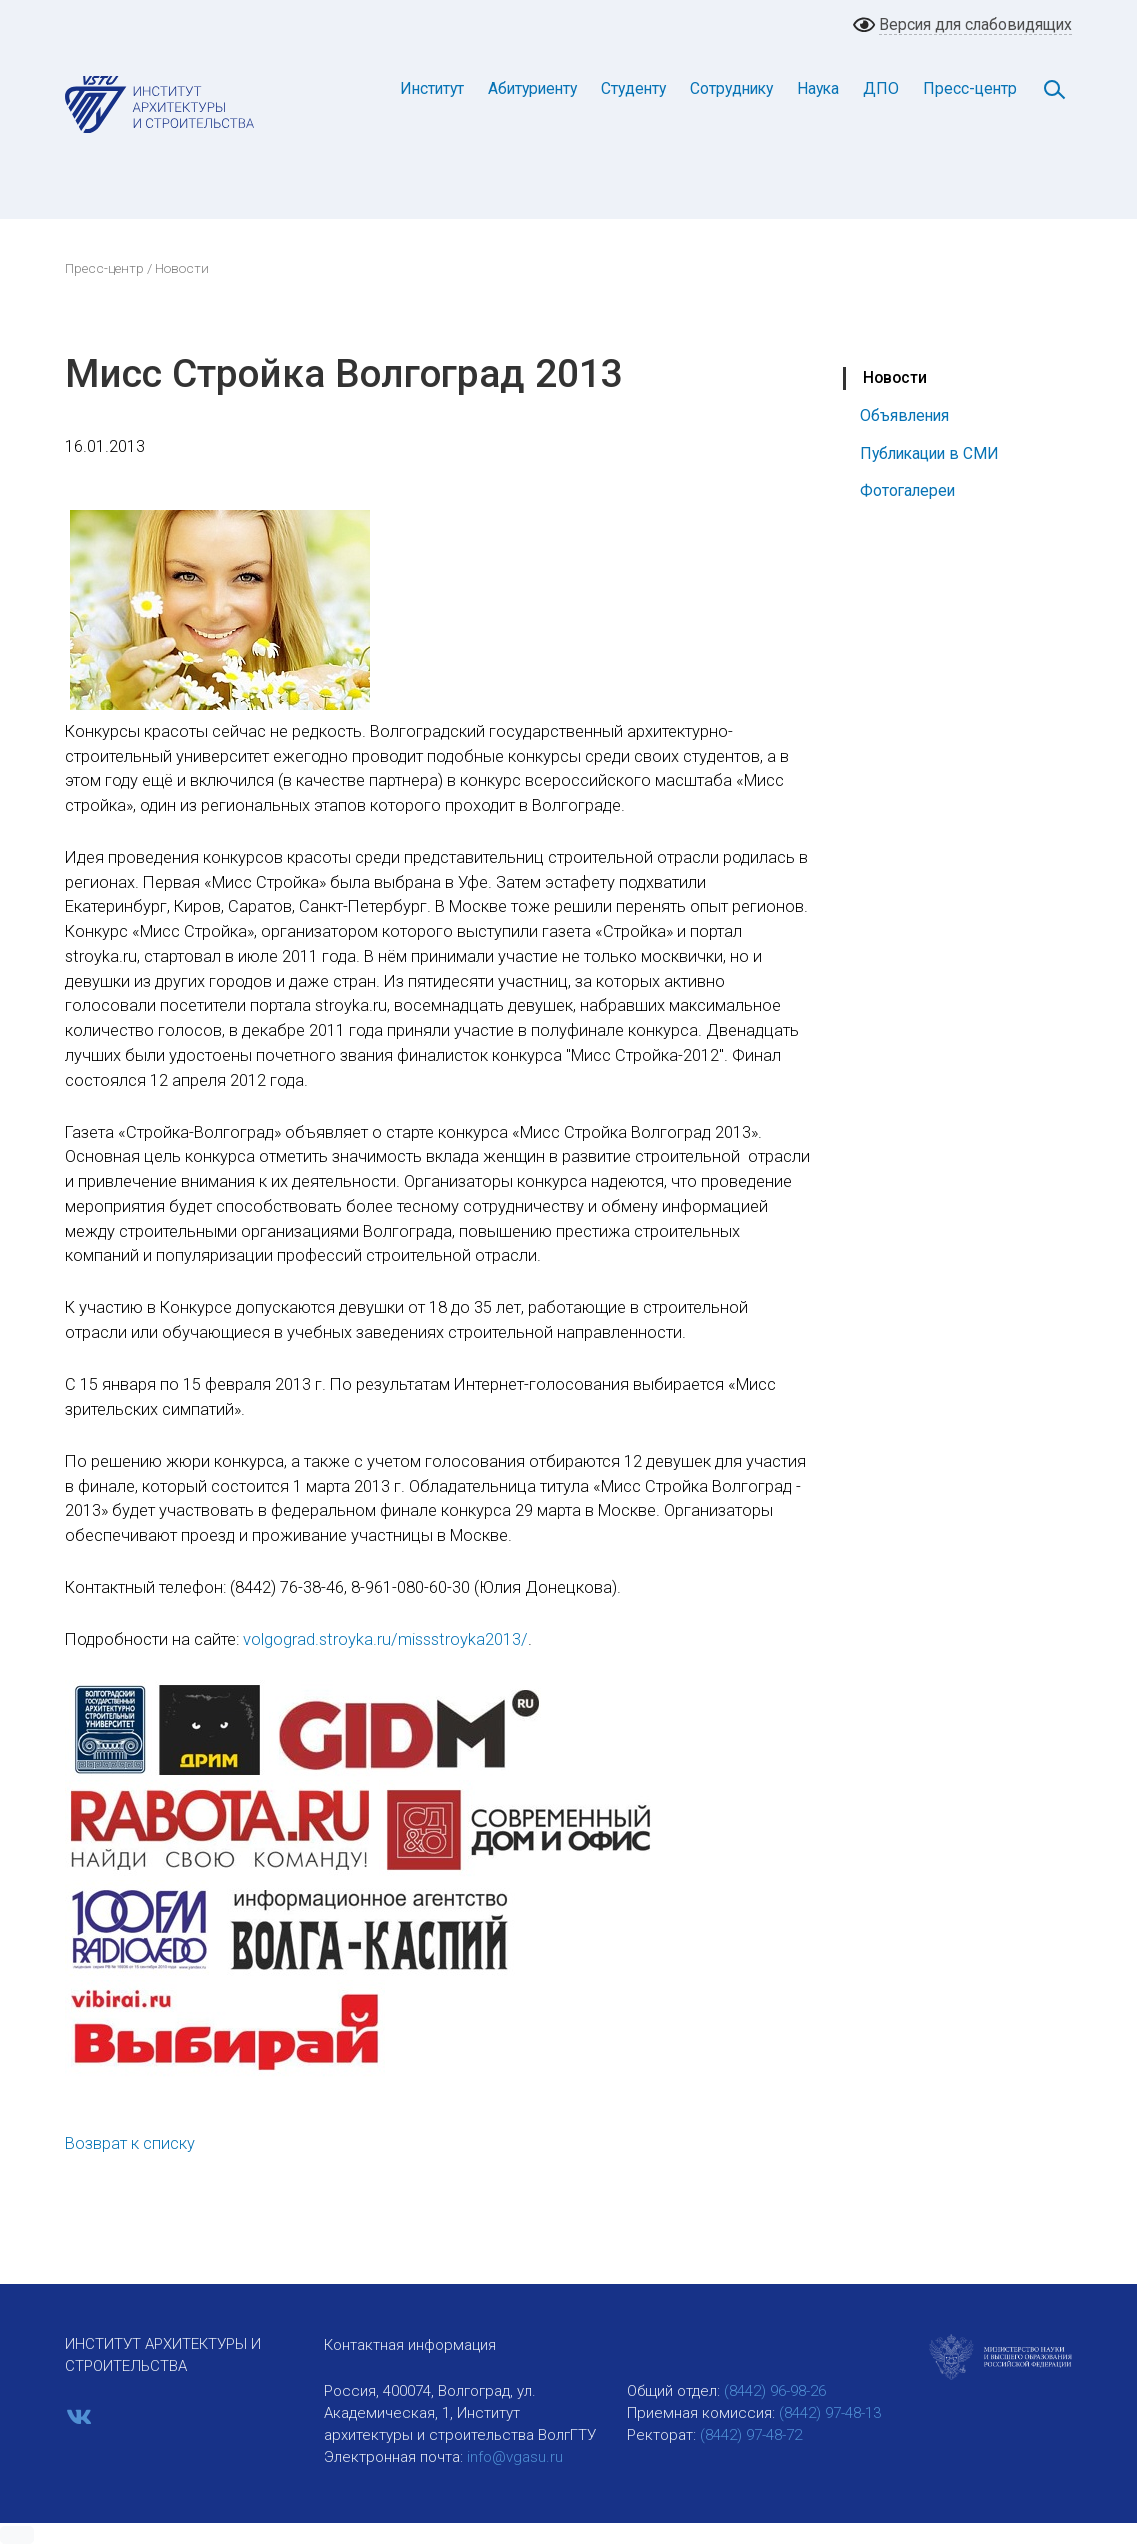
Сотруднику (731, 88)
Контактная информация (410, 2345)
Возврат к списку (130, 2143)
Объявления (904, 415)
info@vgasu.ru (515, 2457)
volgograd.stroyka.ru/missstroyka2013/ (385, 1639)
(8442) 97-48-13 (830, 2413)
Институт (432, 88)
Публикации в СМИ (929, 453)
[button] (17, 2535)
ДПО (881, 88)
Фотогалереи (907, 490)
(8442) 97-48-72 (751, 2435)
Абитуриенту (532, 88)
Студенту (633, 88)
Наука (818, 88)
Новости (895, 377)
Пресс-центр (970, 88)
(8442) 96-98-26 (775, 2391)
